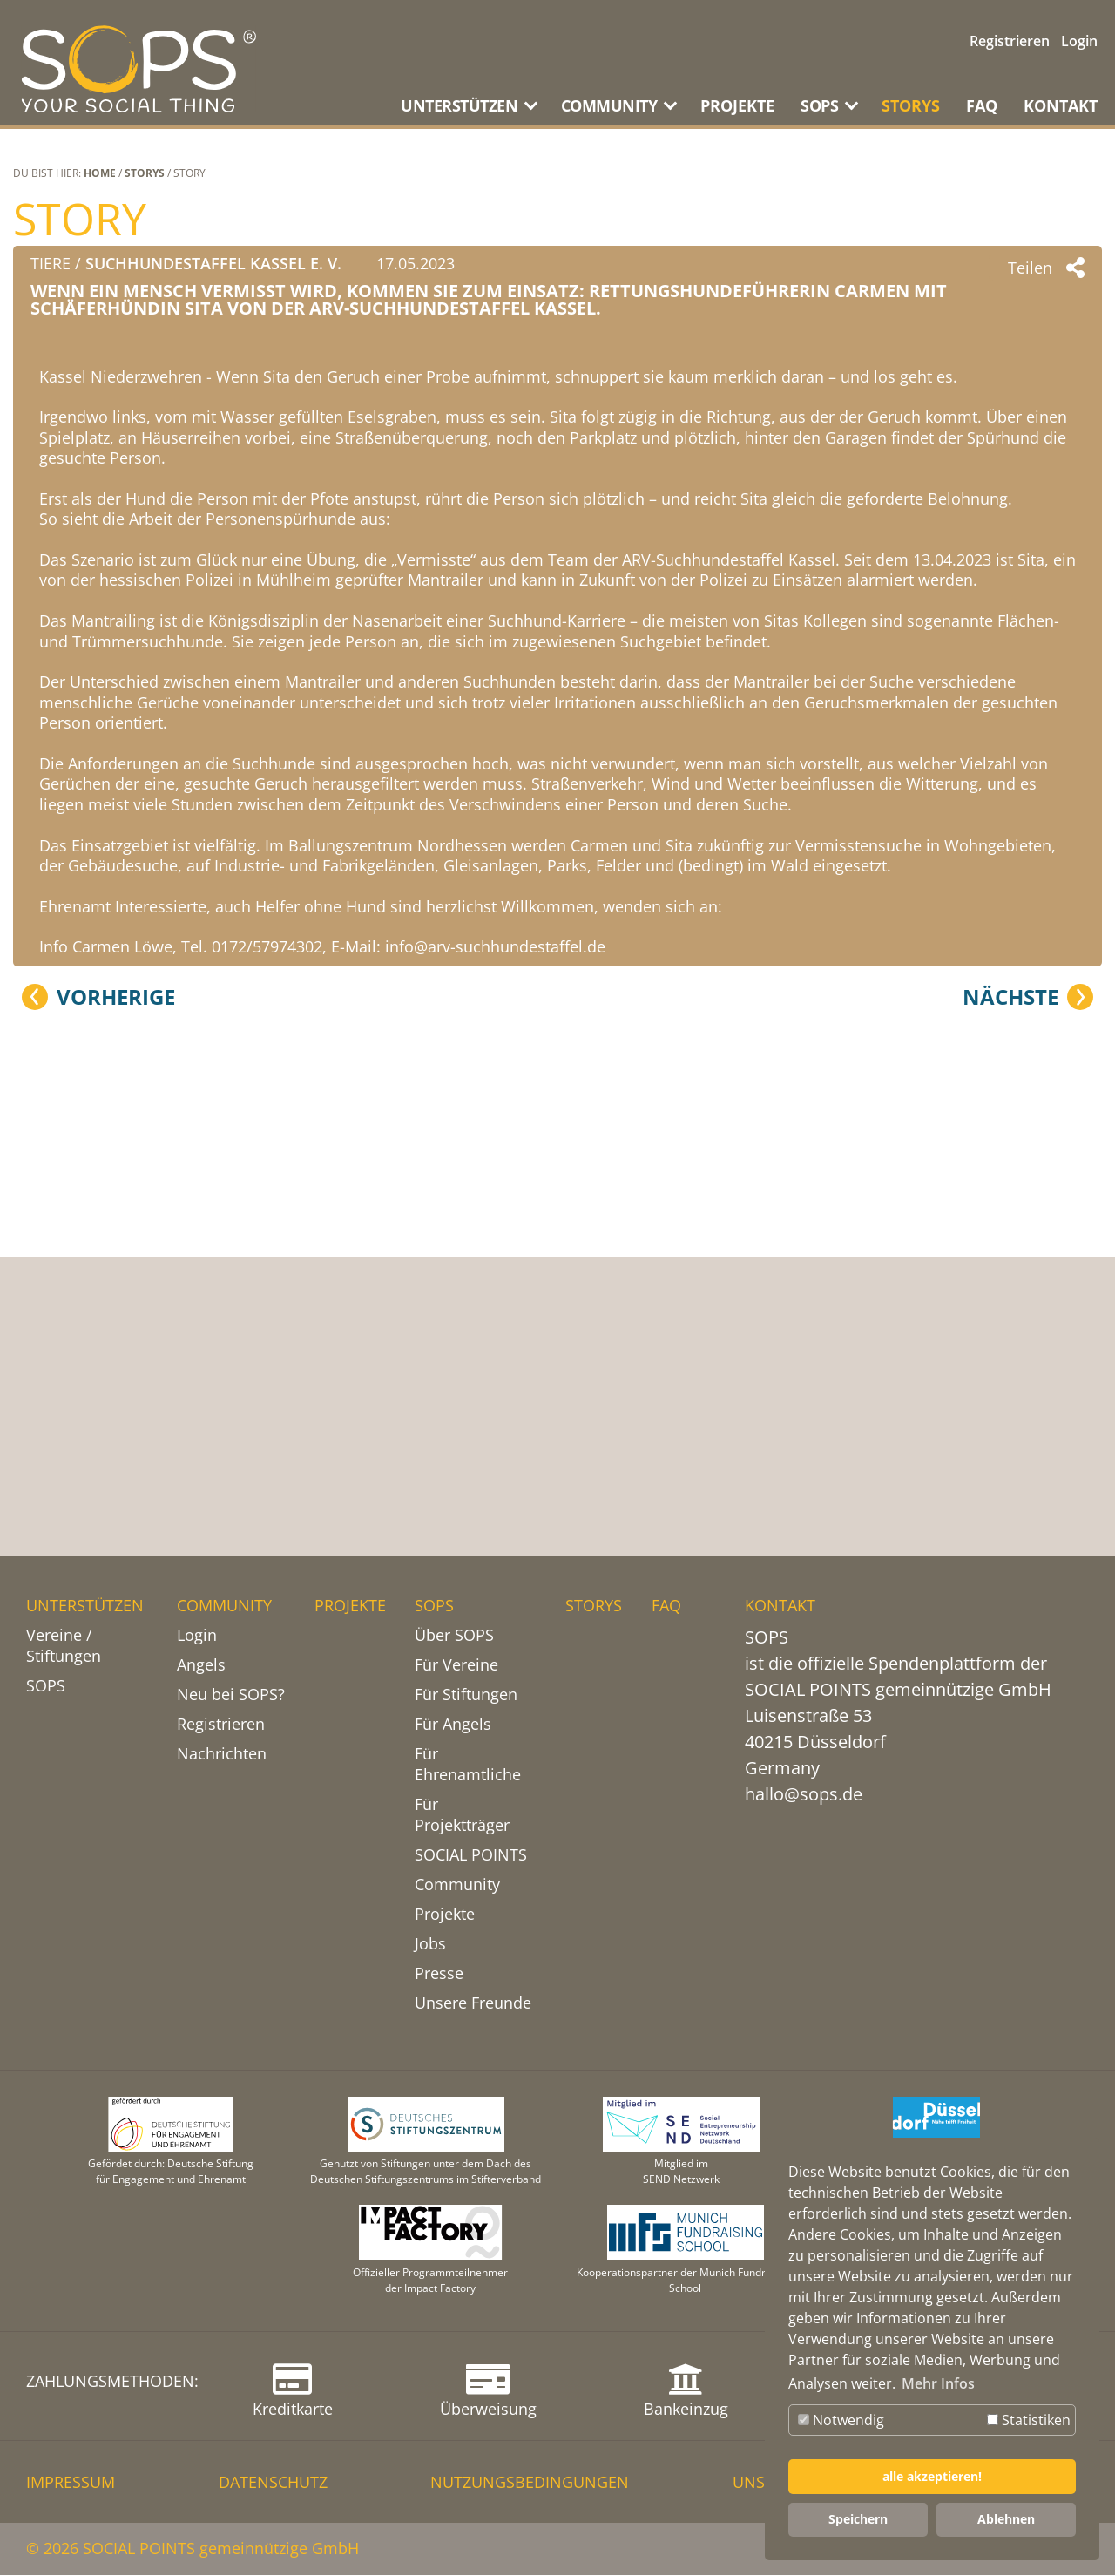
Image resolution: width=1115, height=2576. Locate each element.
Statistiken (1029, 2420)
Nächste (1010, 1413)
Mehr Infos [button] (938, 2383)
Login (1079, 41)
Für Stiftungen (466, 1695)
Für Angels (453, 1724)
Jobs (430, 1944)
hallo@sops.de (803, 1795)
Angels (201, 1665)
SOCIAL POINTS (471, 1855)
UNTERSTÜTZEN (85, 1606)
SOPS (45, 1686)
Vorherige (116, 1413)
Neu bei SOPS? (231, 1695)
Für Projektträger (462, 1815)
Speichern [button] (858, 2519)
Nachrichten (222, 1754)
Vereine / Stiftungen (63, 1646)
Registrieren (1010, 41)
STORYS (911, 105)
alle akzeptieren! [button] (932, 2476)
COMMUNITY (224, 1606)
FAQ (981, 105)
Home (100, 173)
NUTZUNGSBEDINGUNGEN (529, 2482)
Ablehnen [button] (1006, 2519)
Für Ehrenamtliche (468, 1765)
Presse (439, 1973)
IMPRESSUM (70, 2482)
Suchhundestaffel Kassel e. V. (213, 263)
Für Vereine (456, 1665)
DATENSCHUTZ (273, 2482)
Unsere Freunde (473, 2003)
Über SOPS (454, 1635)
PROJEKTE (737, 105)
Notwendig (841, 2420)
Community (457, 1884)
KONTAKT (1061, 105)
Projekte (445, 1914)
